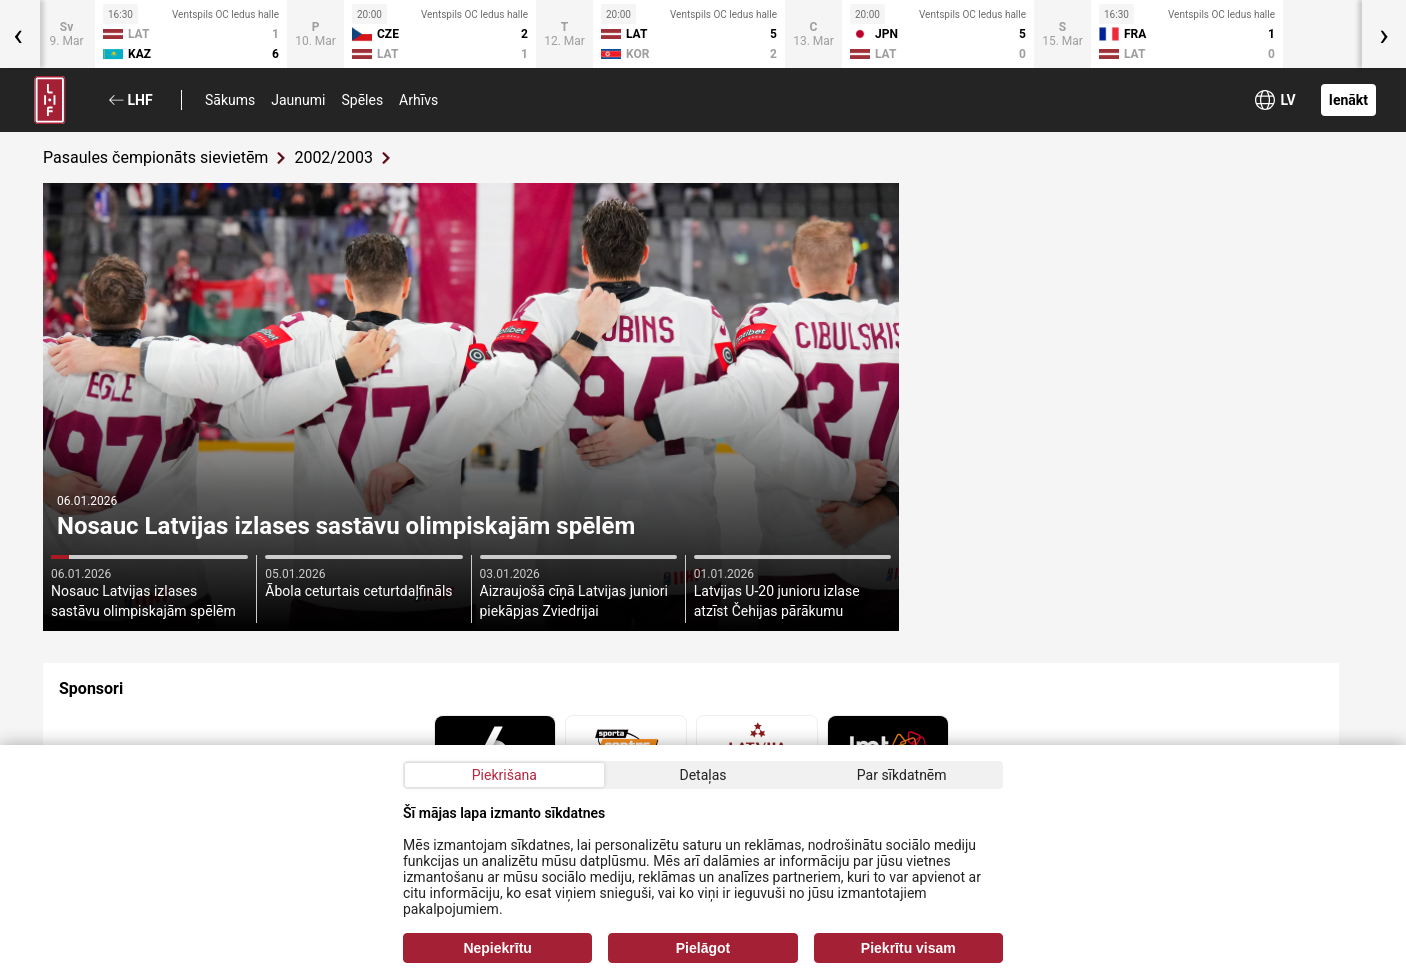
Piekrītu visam (908, 948)
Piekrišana (504, 775)
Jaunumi (298, 100)
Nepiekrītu (497, 948)
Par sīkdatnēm (902, 775)
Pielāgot (703, 948)
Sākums (230, 100)
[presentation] (1384, 34)
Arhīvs (418, 100)
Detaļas (702, 775)
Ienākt (1348, 100)
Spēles (362, 100)
